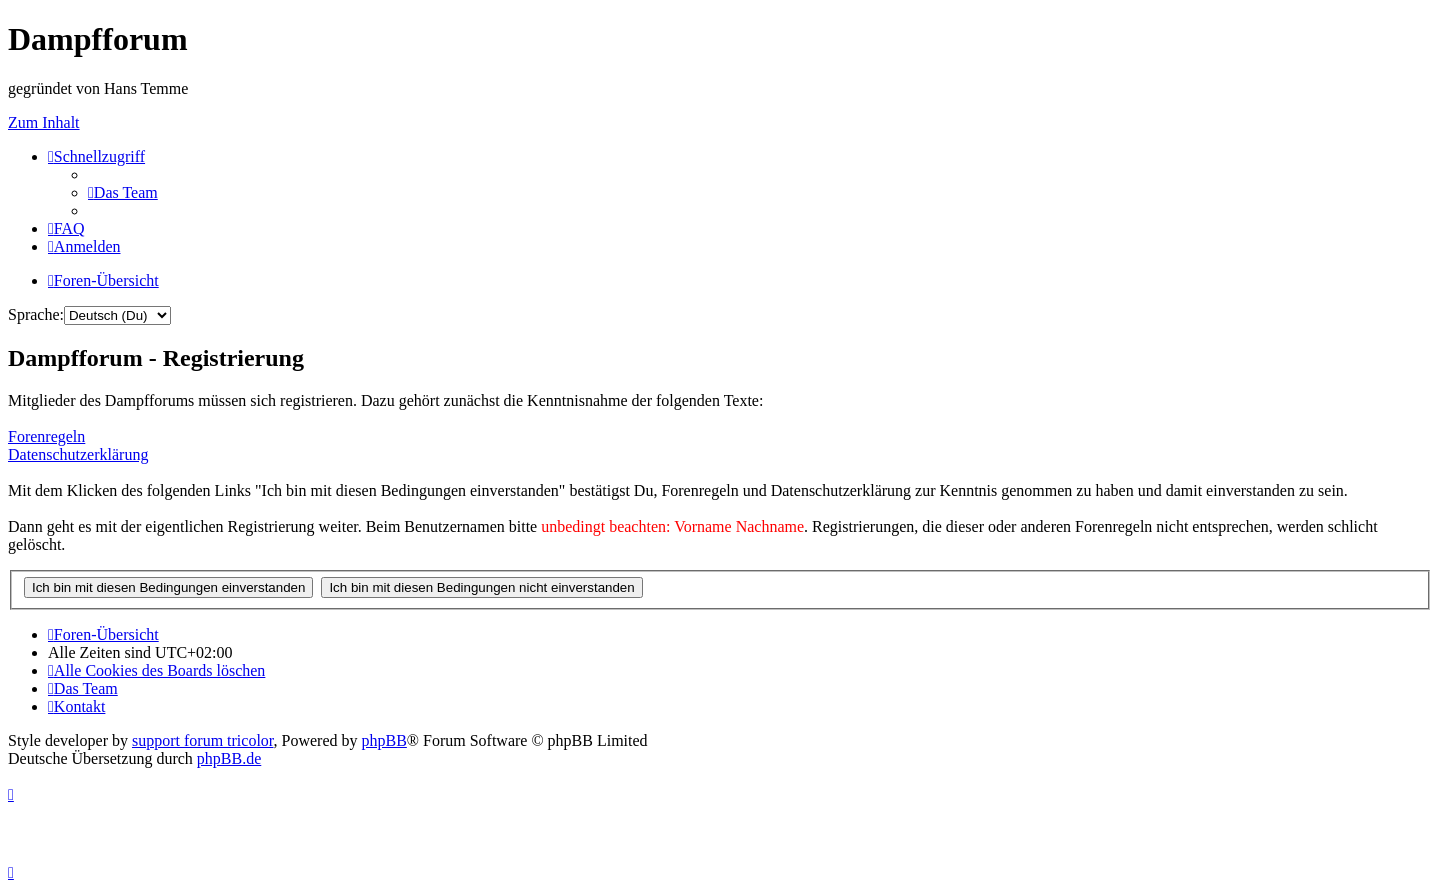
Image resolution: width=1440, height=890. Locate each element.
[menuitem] (123, 192)
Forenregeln (46, 436)
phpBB (384, 740)
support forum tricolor (203, 740)
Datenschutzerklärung (78, 454)
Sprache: (36, 314)
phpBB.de (229, 758)
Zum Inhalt (44, 122)
